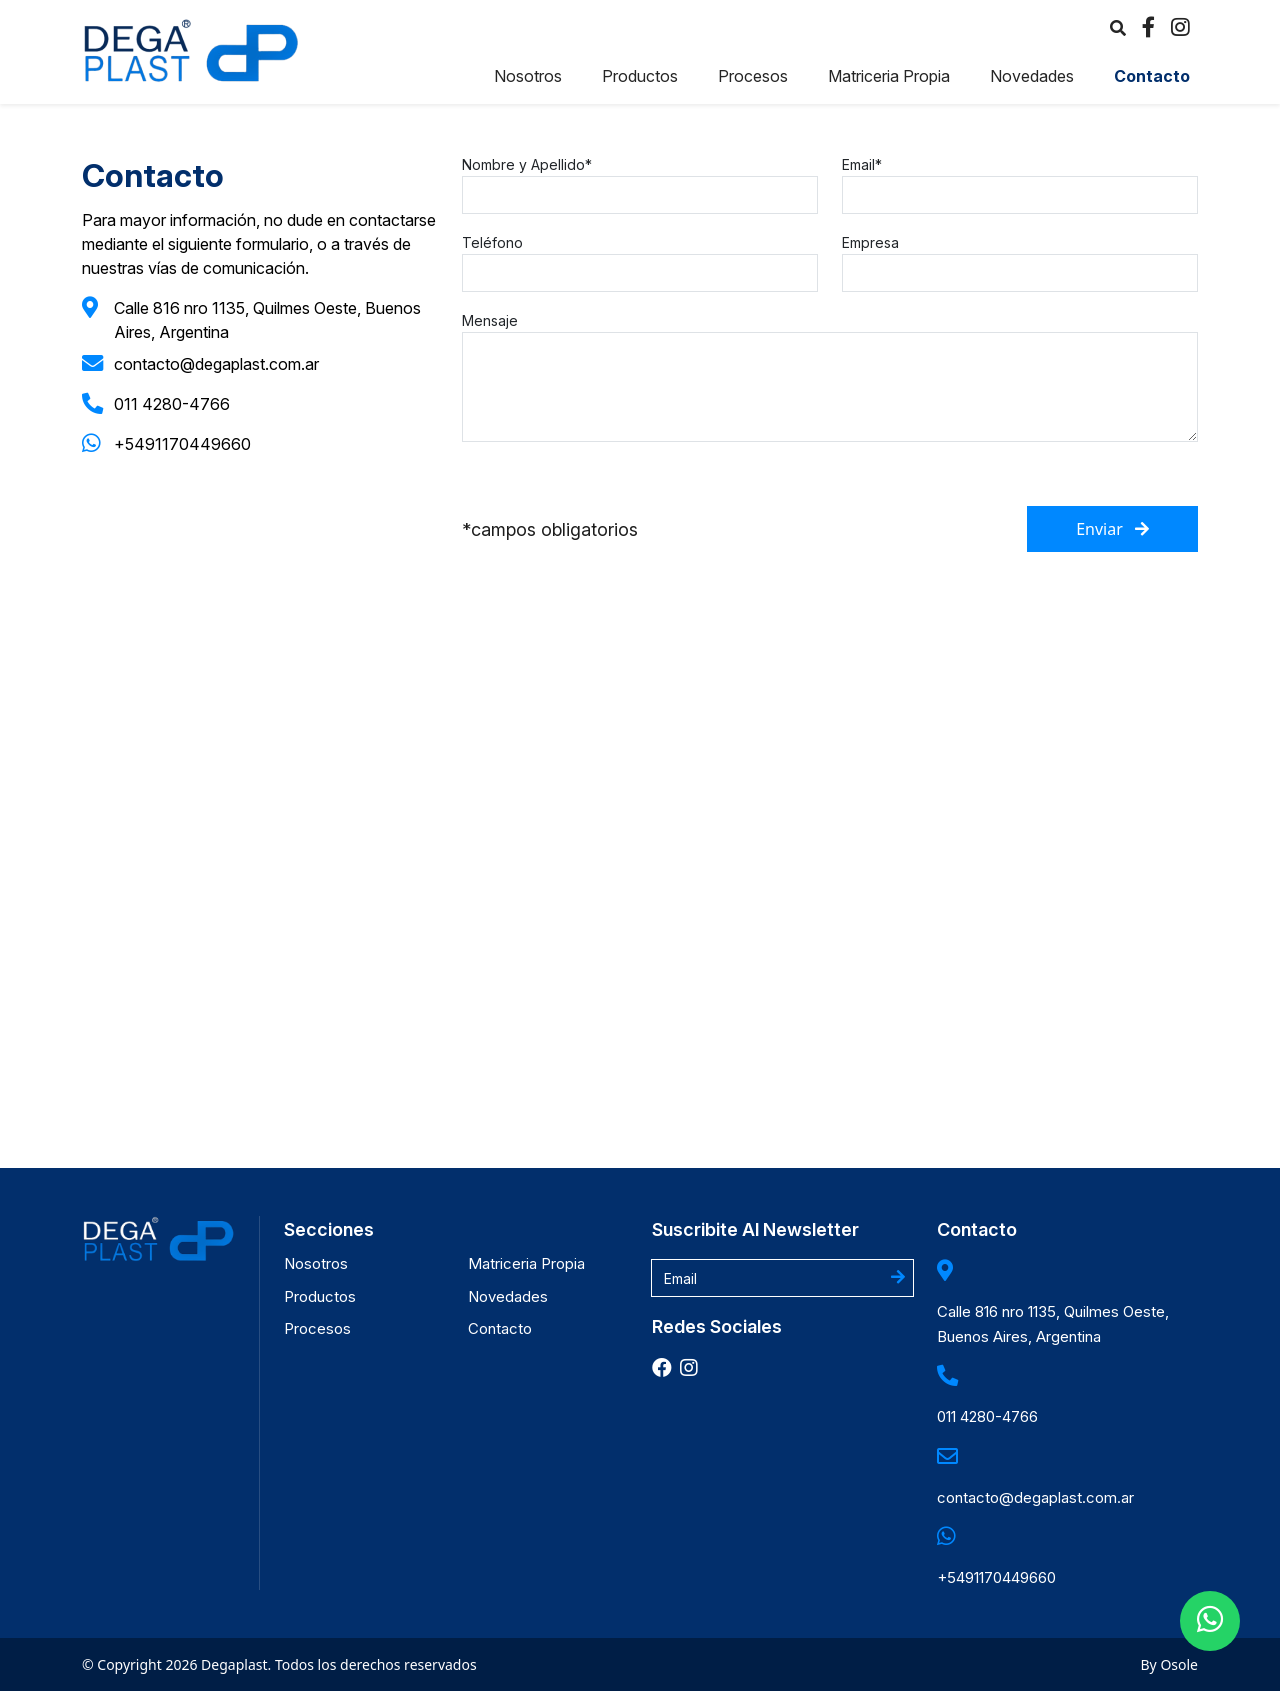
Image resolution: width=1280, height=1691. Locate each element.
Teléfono (492, 242)
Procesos (753, 76)
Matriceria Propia (889, 76)
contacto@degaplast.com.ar (216, 364)
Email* (862, 164)
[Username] (782, 1278)
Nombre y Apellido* (527, 164)
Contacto (1152, 76)
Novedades (1032, 76)
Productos (640, 76)
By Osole (1170, 1664)
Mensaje (490, 320)
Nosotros (528, 76)
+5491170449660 (182, 444)
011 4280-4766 (172, 404)
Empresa (870, 242)
